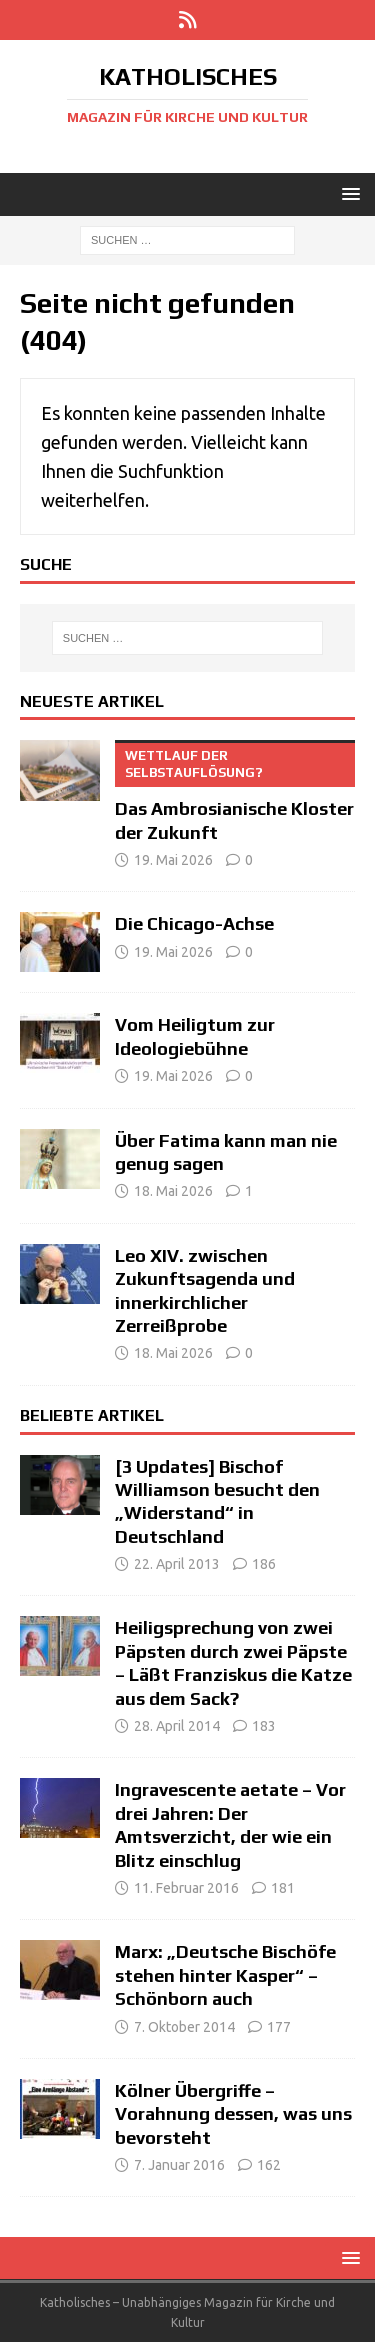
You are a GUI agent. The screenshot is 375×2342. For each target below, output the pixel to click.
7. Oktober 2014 (184, 2027)
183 (264, 1726)
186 (264, 1564)
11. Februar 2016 (186, 1888)
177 (279, 2027)
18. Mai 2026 (173, 1191)
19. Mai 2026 (173, 860)
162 (269, 2165)
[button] (347, 193)
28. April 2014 (177, 1726)
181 (283, 1888)
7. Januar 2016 (179, 2165)
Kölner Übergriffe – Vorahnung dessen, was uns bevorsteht (233, 2114)
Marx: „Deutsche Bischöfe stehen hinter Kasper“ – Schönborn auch (225, 1975)
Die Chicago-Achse (194, 923)
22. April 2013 (177, 1564)
